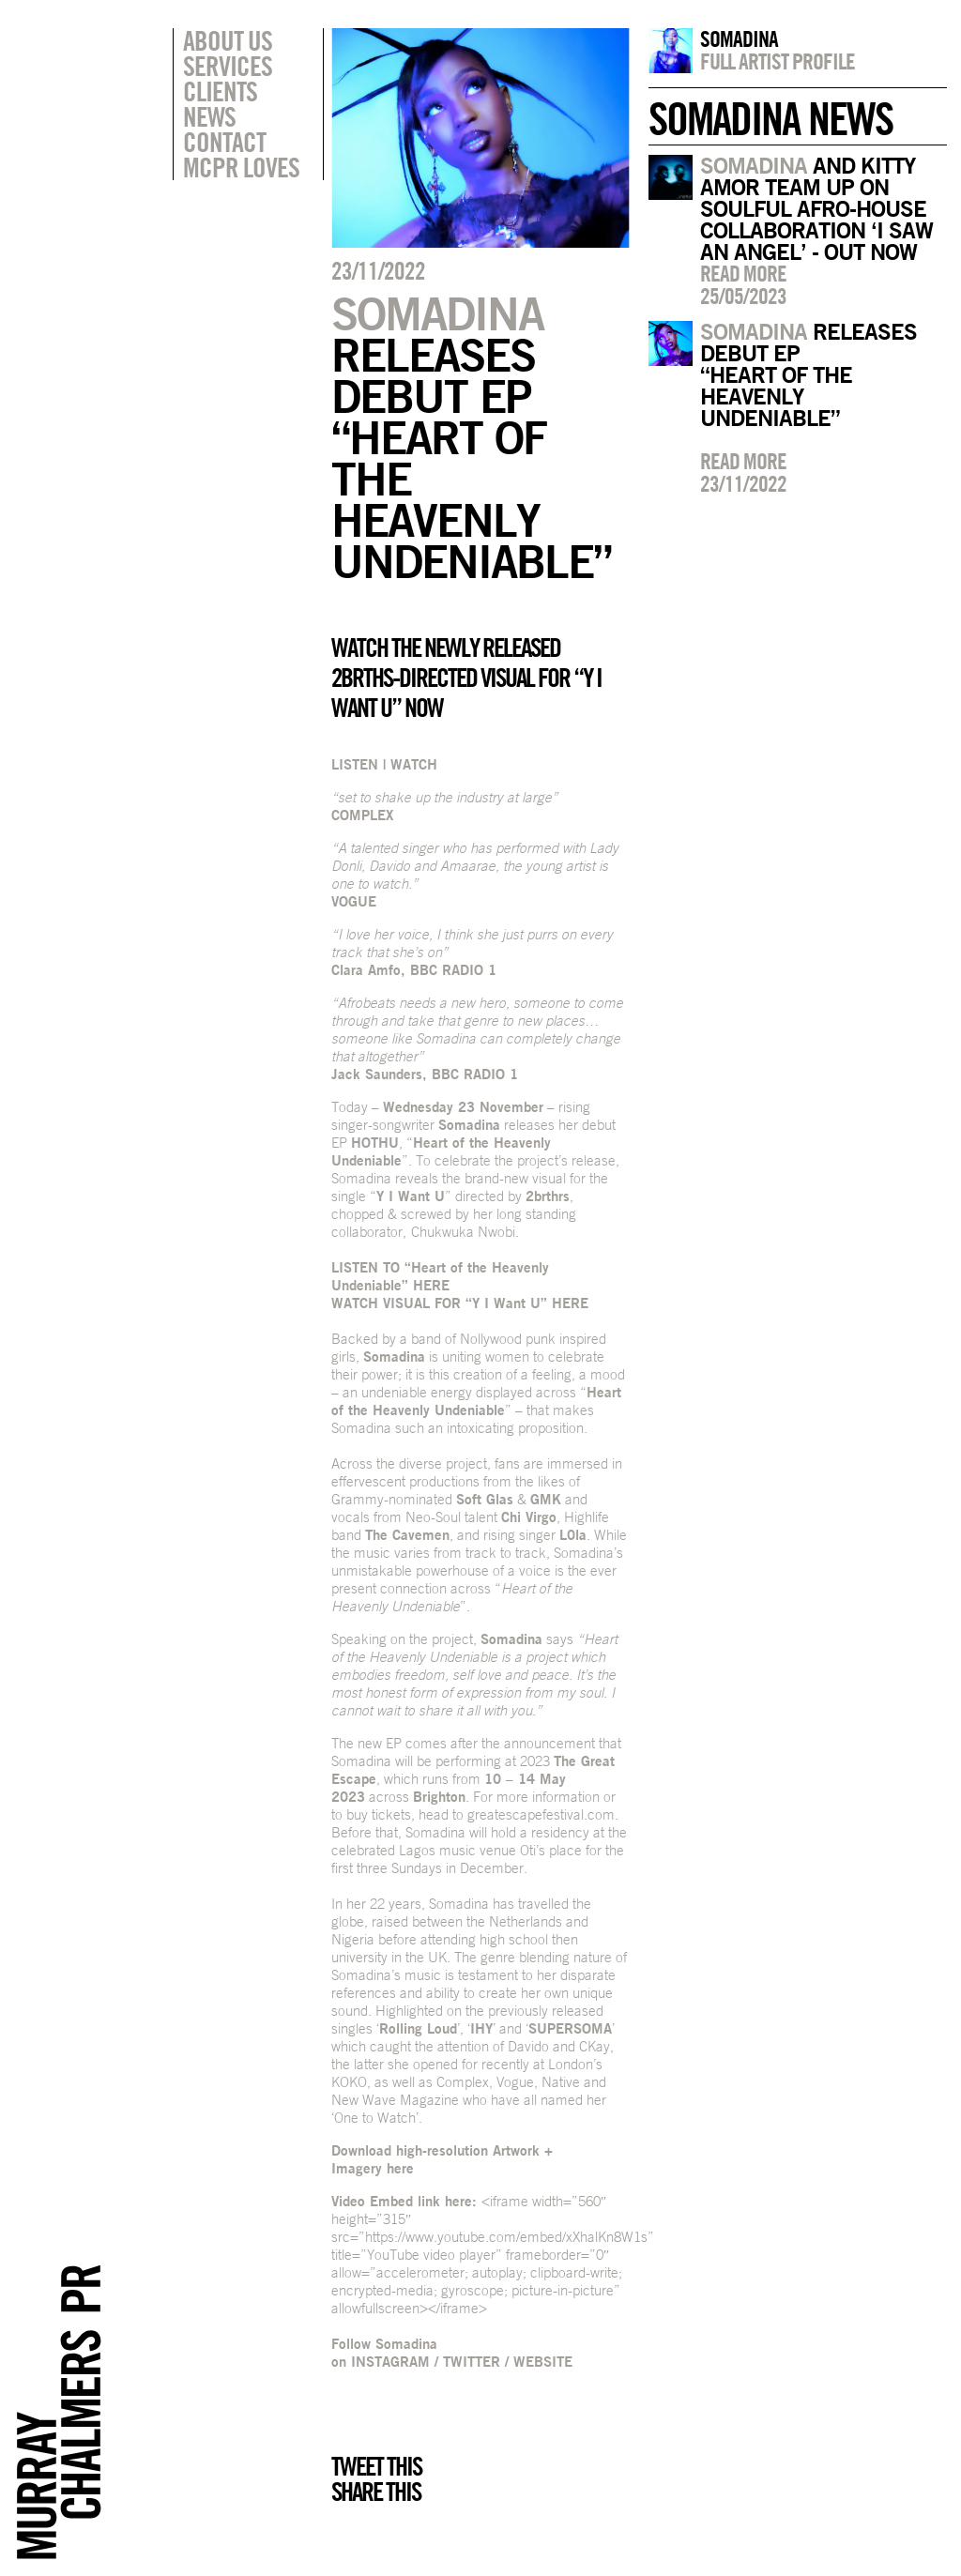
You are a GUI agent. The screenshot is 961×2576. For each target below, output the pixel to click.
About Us (227, 40)
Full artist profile (777, 61)
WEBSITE (542, 2361)
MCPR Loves (241, 167)
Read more (743, 273)
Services (227, 66)
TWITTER (471, 2361)
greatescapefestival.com (541, 1814)
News (209, 116)
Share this (375, 2491)
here (400, 2168)
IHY (481, 2028)
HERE (431, 1285)
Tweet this (376, 2466)
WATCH (413, 764)
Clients (220, 91)
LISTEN (354, 764)
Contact (224, 142)
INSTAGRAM (390, 2361)
